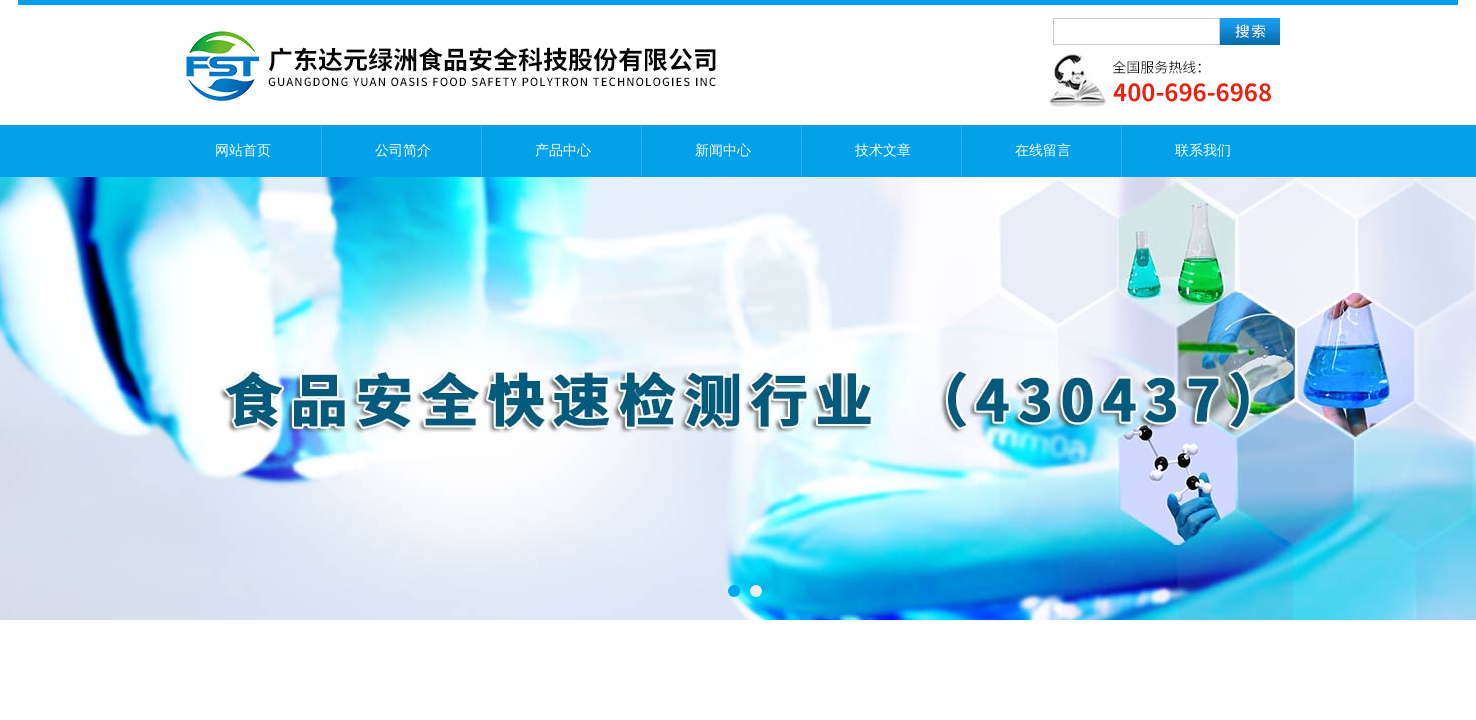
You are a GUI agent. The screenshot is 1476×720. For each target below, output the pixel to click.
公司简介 (403, 150)
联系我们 (1203, 150)
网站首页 (243, 150)
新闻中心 (723, 150)
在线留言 (1043, 150)
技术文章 (883, 150)
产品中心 (563, 150)
